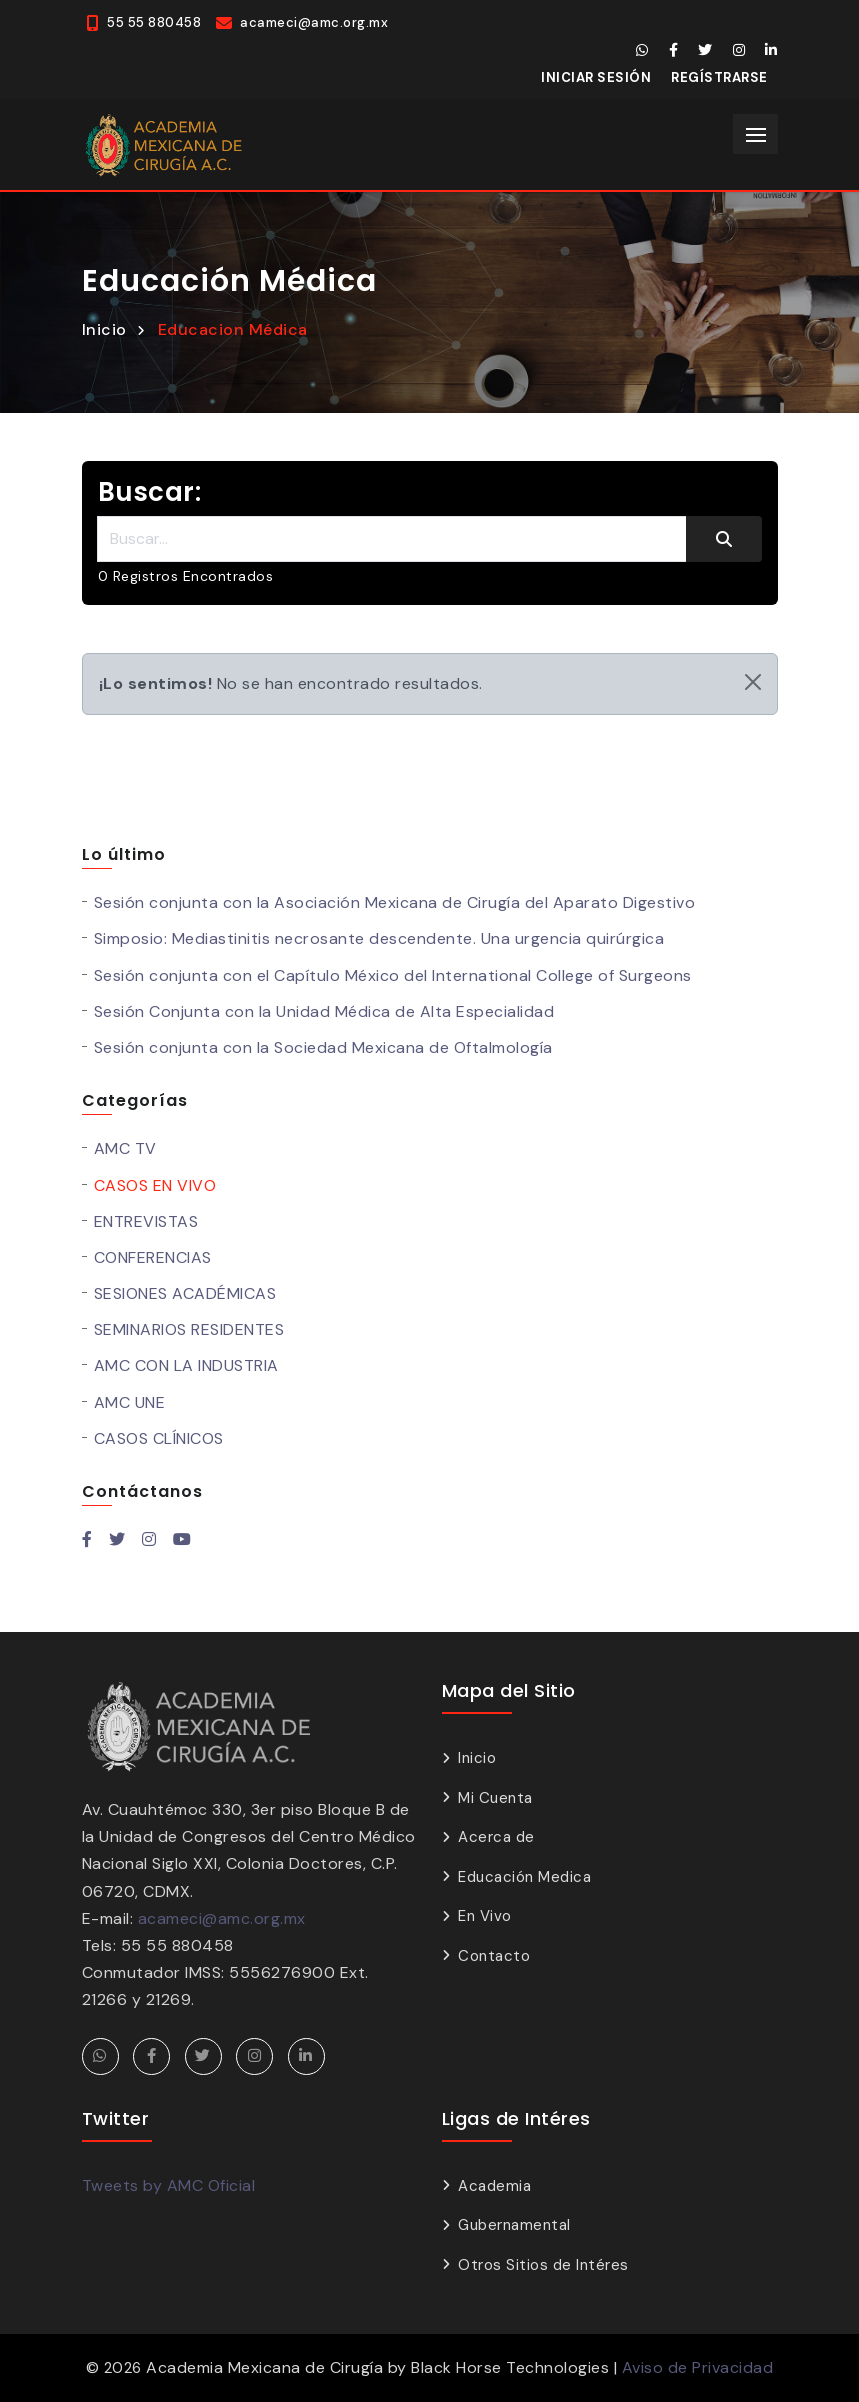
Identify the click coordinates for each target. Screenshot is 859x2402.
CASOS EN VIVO (155, 1185)
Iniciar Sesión (596, 77)
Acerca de (496, 1837)
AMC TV (125, 1148)
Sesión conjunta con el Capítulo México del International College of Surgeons (393, 975)
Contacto (494, 1956)
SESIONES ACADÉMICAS (185, 1293)
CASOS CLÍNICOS (159, 1438)
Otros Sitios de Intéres (543, 2265)
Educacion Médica (233, 329)
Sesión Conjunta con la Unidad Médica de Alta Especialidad (324, 1011)
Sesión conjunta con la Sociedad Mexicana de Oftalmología (323, 1047)
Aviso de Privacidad (698, 2367)
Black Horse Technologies (510, 2367)
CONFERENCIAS (153, 1257)
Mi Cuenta (495, 1798)
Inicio (104, 329)
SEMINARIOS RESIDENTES (189, 1329)
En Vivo (485, 1916)
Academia (494, 2186)
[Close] (753, 682)
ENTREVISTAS (146, 1221)
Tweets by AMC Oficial (169, 2185)
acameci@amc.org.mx (222, 1918)
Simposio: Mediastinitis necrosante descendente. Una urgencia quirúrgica (379, 938)
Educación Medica (524, 1877)
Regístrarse (719, 77)
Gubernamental (514, 2225)
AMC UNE (130, 1402)
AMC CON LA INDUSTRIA (186, 1365)
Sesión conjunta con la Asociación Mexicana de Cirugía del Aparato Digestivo (395, 902)
